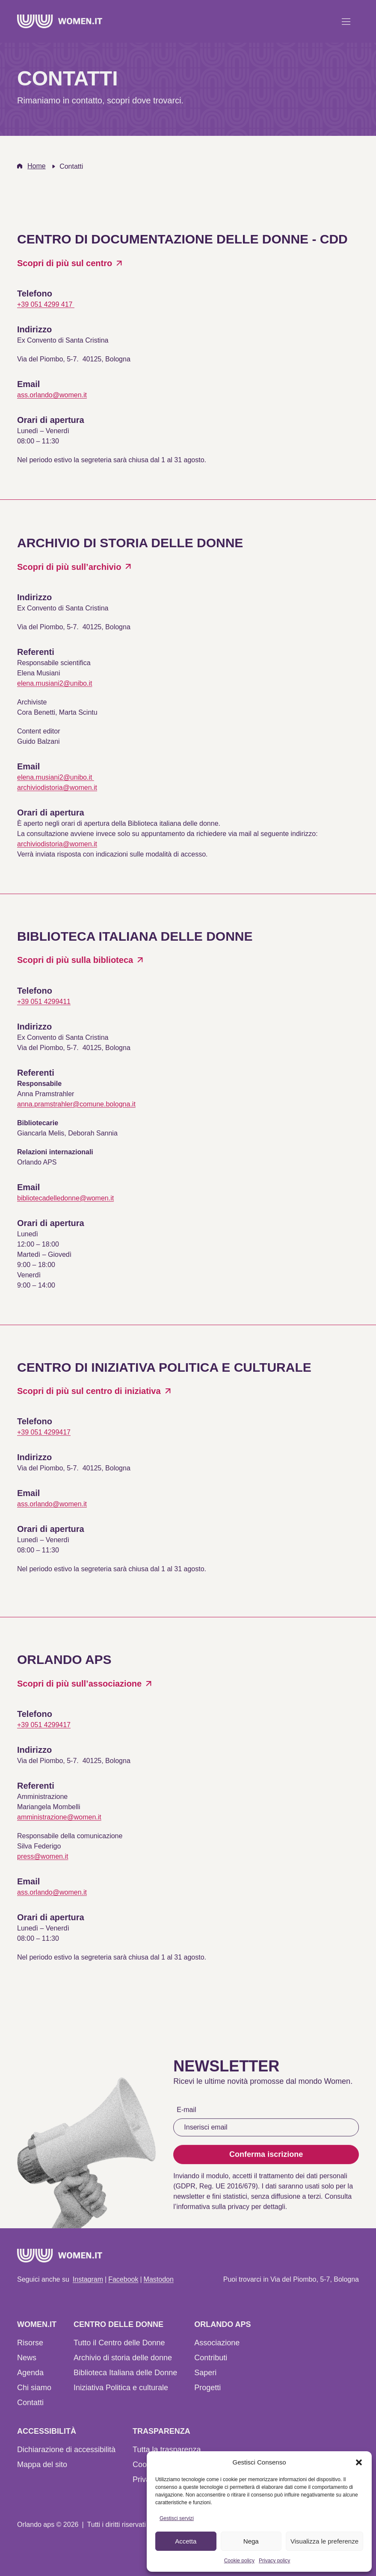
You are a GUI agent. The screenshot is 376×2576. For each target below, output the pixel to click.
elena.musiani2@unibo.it (54, 691)
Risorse (30, 2342)
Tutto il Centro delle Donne (119, 2342)
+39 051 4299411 (44, 1008)
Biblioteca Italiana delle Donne (125, 2372)
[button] (359, 2462)
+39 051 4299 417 (45, 304)
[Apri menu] (346, 21)
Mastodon (159, 2279)
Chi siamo (34, 2387)
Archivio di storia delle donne (123, 2357)
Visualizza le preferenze (324, 2541)
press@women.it (42, 1864)
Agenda (30, 2372)
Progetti (207, 2387)
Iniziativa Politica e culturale (121, 2387)
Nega (251, 2541)
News (26, 2357)
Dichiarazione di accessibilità (66, 2449)
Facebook (123, 2279)
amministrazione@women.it (59, 1824)
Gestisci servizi (177, 2518)
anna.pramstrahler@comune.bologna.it (76, 1111)
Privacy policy (274, 2561)
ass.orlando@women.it (52, 395)
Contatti (30, 2402)
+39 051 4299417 (44, 1439)
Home (36, 166)
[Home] (60, 21)
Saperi (205, 2372)
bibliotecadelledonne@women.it (65, 1205)
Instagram (88, 2279)
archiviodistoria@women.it (57, 795)
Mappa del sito (42, 2464)
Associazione (217, 2342)
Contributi (210, 2357)
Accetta (185, 2541)
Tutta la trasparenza (167, 2449)
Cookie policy (239, 2561)
